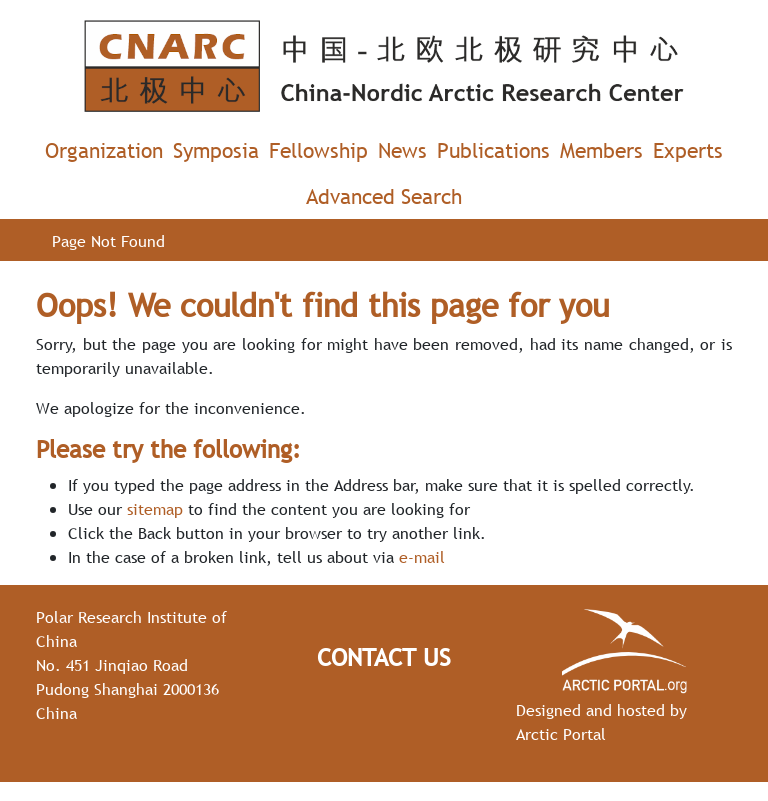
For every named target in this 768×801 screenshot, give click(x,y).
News (402, 150)
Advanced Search (384, 196)
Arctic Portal (561, 734)
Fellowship (318, 150)
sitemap (155, 509)
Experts (688, 150)
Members (601, 150)
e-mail (422, 557)
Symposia (216, 150)
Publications (493, 150)
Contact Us (384, 657)
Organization (104, 150)
